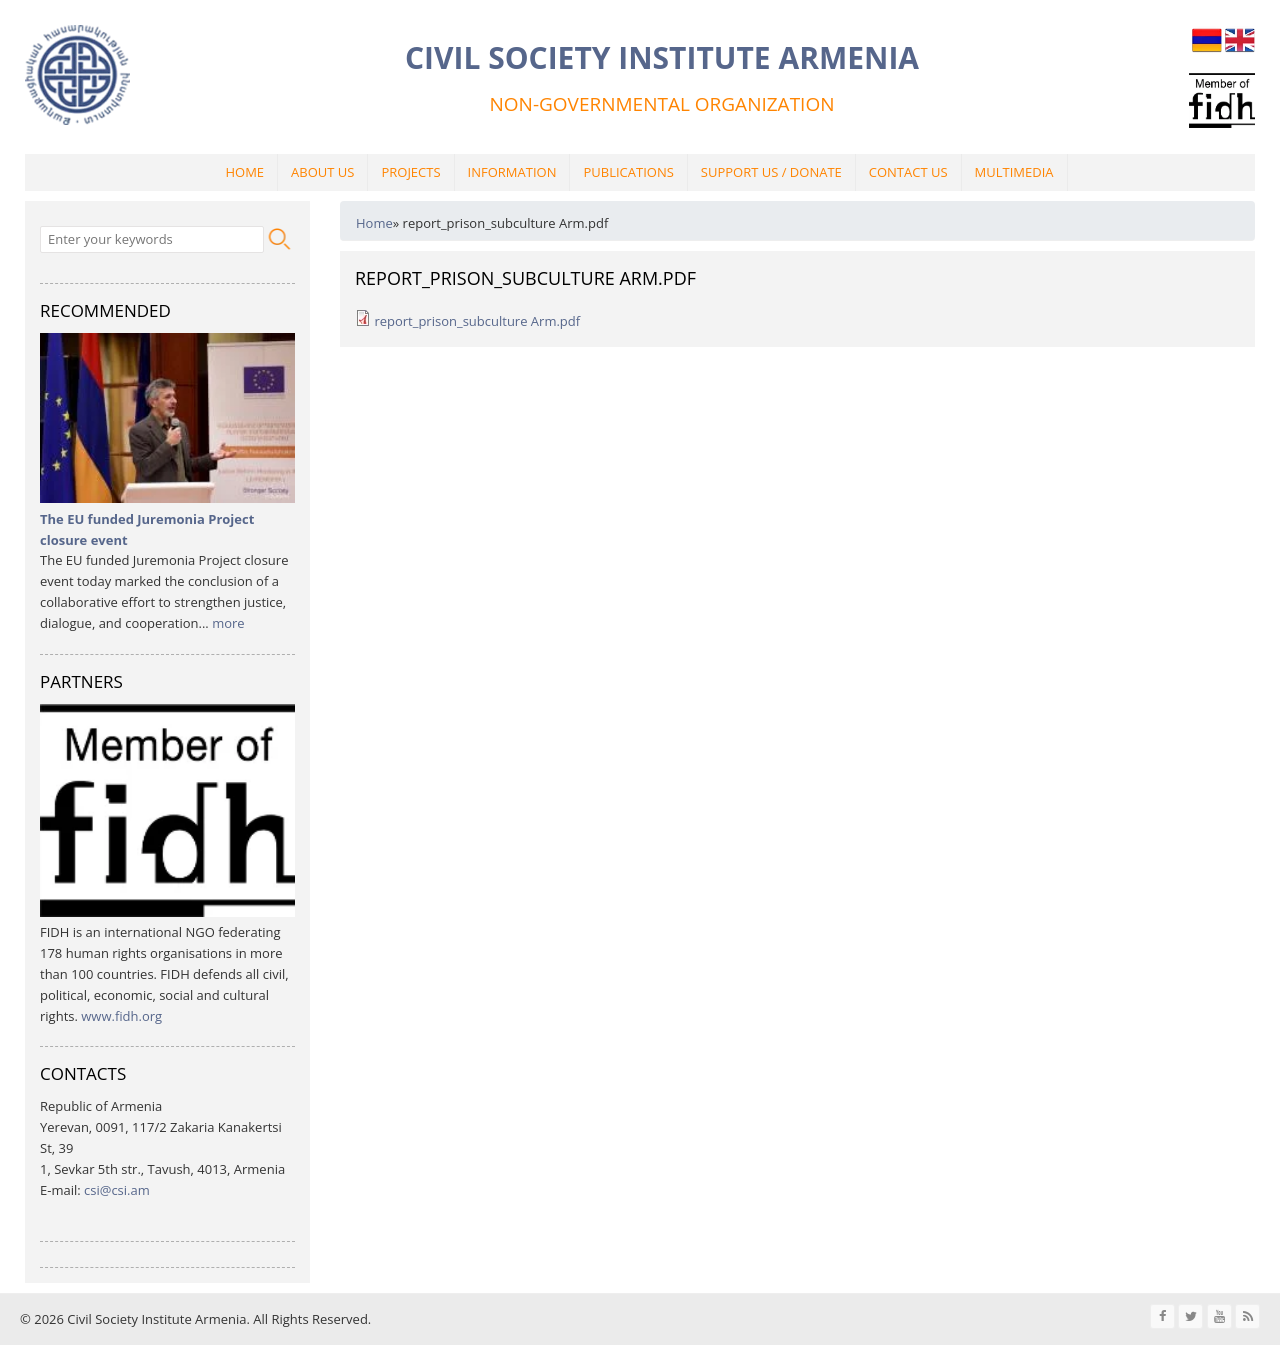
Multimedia (1014, 172)
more (228, 623)
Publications (628, 172)
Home (244, 172)
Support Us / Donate (771, 172)
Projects (410, 172)
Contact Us (908, 172)
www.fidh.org (121, 1016)
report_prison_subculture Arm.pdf (477, 321)
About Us (322, 172)
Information (512, 172)
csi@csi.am (117, 1190)
